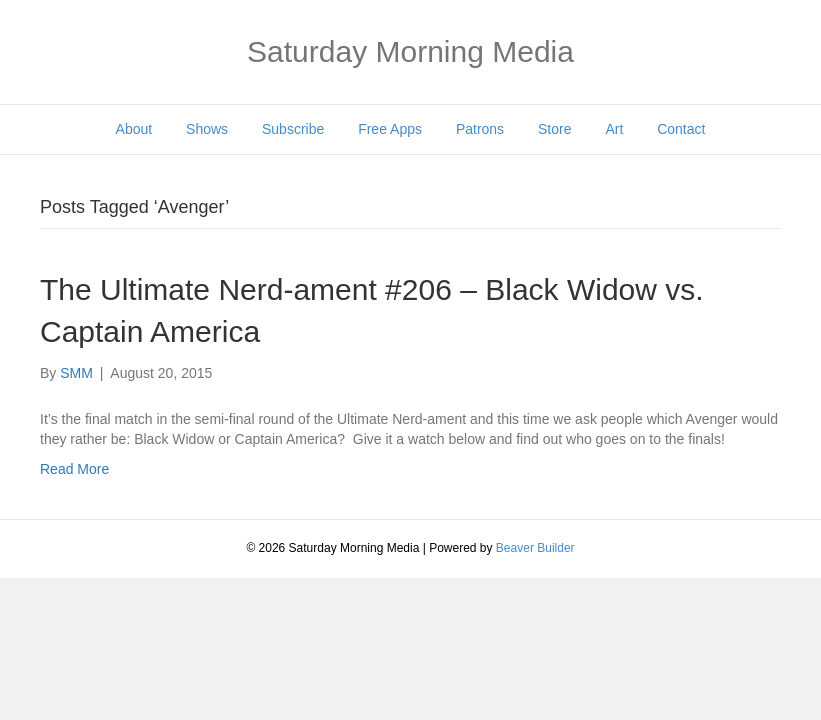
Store (554, 129)
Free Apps (390, 129)
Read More (74, 469)
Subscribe (293, 129)
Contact (681, 129)
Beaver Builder (535, 548)
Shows (207, 129)
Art (614, 129)
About (134, 129)
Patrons (480, 129)
